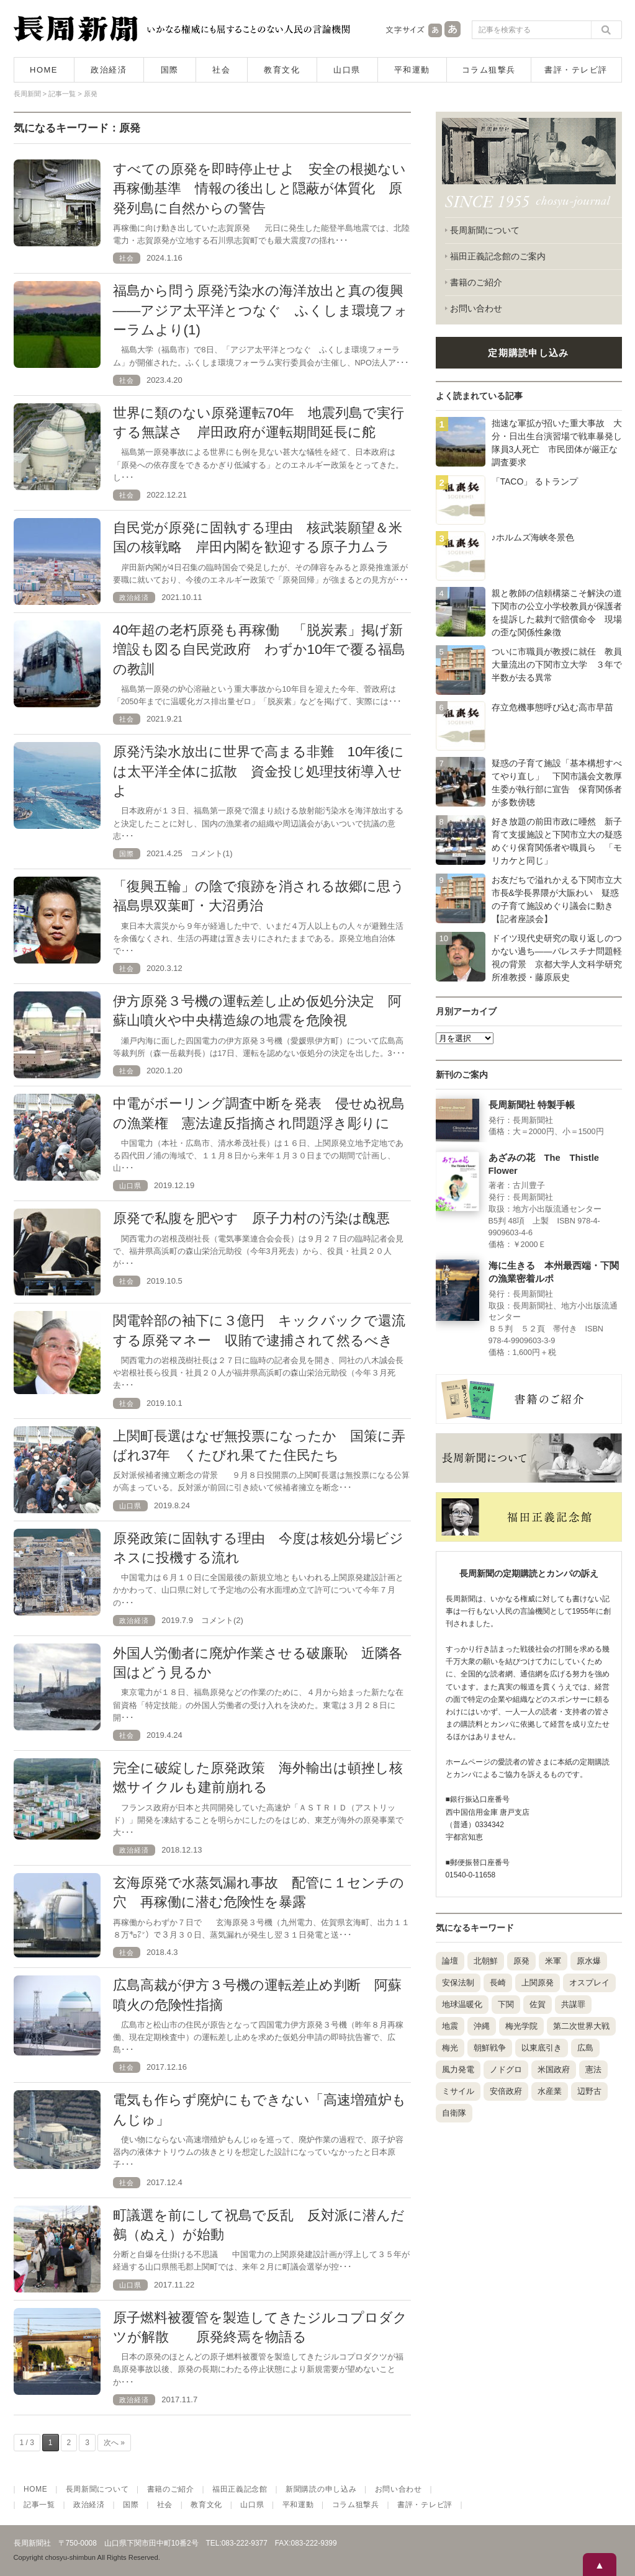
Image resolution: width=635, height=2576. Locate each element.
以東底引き (541, 2047)
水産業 (550, 2091)
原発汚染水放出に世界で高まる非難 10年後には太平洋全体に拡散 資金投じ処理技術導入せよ (259, 771)
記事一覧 (39, 2504)
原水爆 (589, 1961)
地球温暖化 (462, 2004)
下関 (506, 2004)
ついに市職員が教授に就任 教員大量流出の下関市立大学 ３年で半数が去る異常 (557, 664)
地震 (450, 2026)
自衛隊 (454, 2113)
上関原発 (537, 1982)
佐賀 (537, 2004)
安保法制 (458, 1982)
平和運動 (412, 69)
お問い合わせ (476, 308)
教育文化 (282, 69)
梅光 (450, 2047)
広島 (585, 2047)
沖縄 (482, 2026)
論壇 (450, 1961)
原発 (521, 1961)
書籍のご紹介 (476, 282)
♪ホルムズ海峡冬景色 (533, 537)
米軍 (553, 1961)
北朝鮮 (486, 1961)
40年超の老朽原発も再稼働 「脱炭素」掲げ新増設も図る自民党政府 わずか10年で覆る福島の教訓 (259, 649)
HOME (44, 69)
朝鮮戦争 (490, 2047)
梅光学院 (521, 2026)
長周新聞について (485, 230)
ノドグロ (506, 2069)
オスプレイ (589, 1982)
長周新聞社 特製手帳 (532, 1105)
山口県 (347, 69)
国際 (170, 69)
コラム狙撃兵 (489, 69)
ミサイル (458, 2091)
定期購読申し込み (528, 352)
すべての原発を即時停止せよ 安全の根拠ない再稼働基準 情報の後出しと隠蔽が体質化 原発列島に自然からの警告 (259, 188)
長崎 (498, 1982)
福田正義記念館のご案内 (498, 256)
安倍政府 (506, 2091)
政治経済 (109, 69)
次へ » (114, 2442)
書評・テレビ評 (576, 69)
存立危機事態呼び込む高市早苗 (552, 707)
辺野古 (589, 2091)
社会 (221, 69)
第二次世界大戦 (581, 2026)
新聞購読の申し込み (321, 2489)
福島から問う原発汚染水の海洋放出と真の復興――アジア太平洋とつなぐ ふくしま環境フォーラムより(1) (260, 310)
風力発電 (458, 2069)
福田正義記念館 (240, 2489)
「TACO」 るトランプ (535, 481)
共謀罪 (573, 2004)
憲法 (593, 2069)
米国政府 (554, 2069)
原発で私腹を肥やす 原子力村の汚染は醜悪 (251, 1218)
